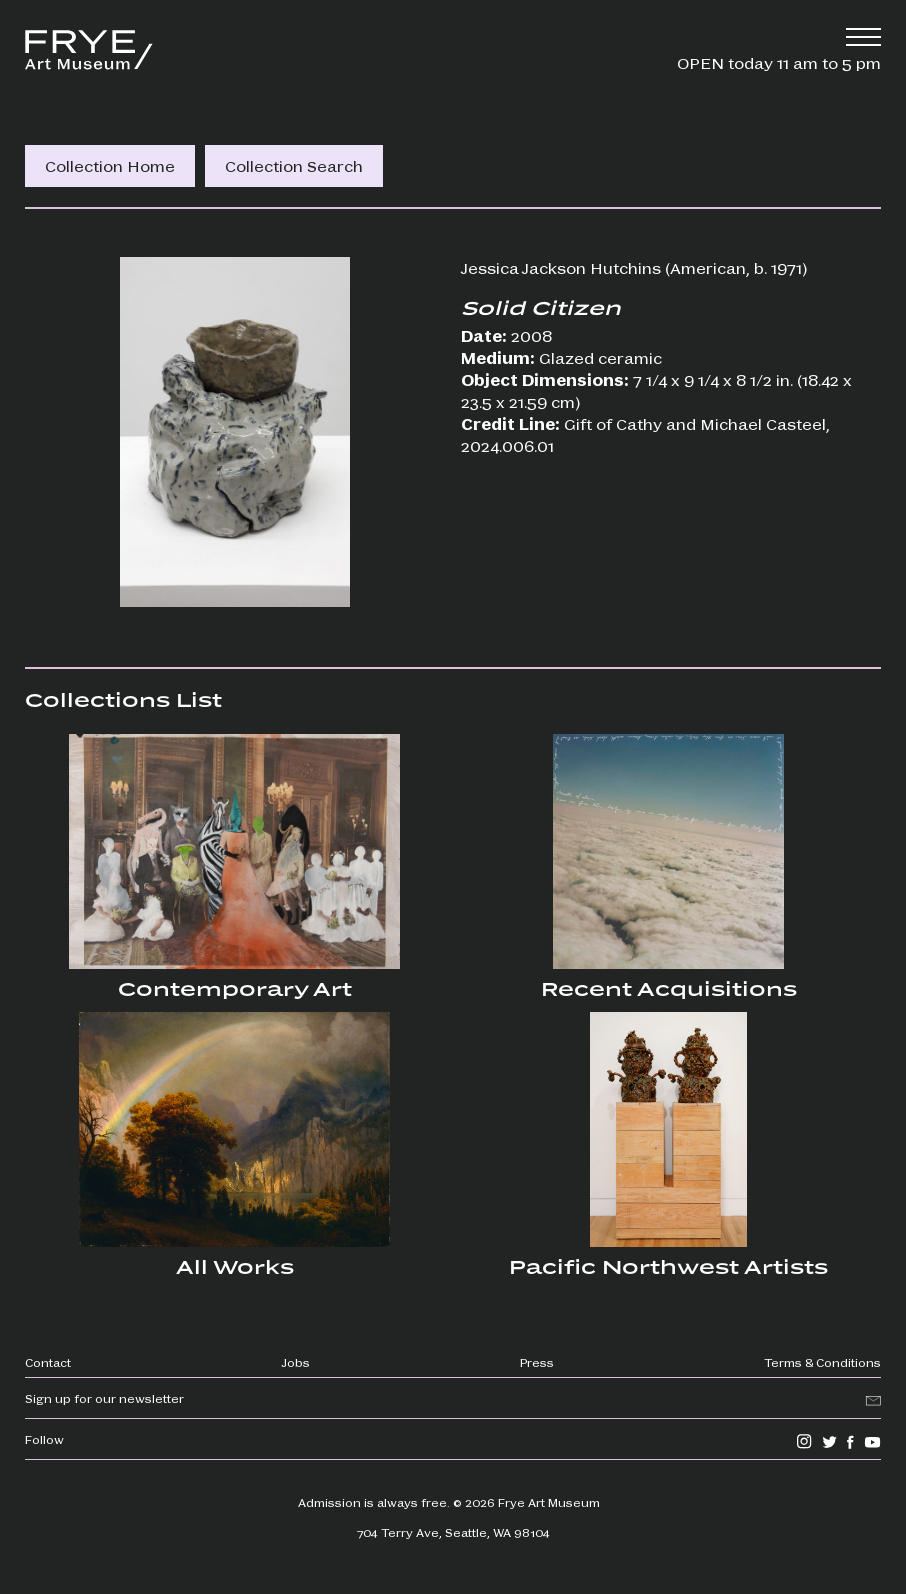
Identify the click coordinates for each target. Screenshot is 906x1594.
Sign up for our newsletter (104, 1398)
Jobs (295, 1362)
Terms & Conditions (822, 1362)
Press (537, 1362)
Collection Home (110, 165)
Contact (48, 1362)
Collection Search (294, 165)
